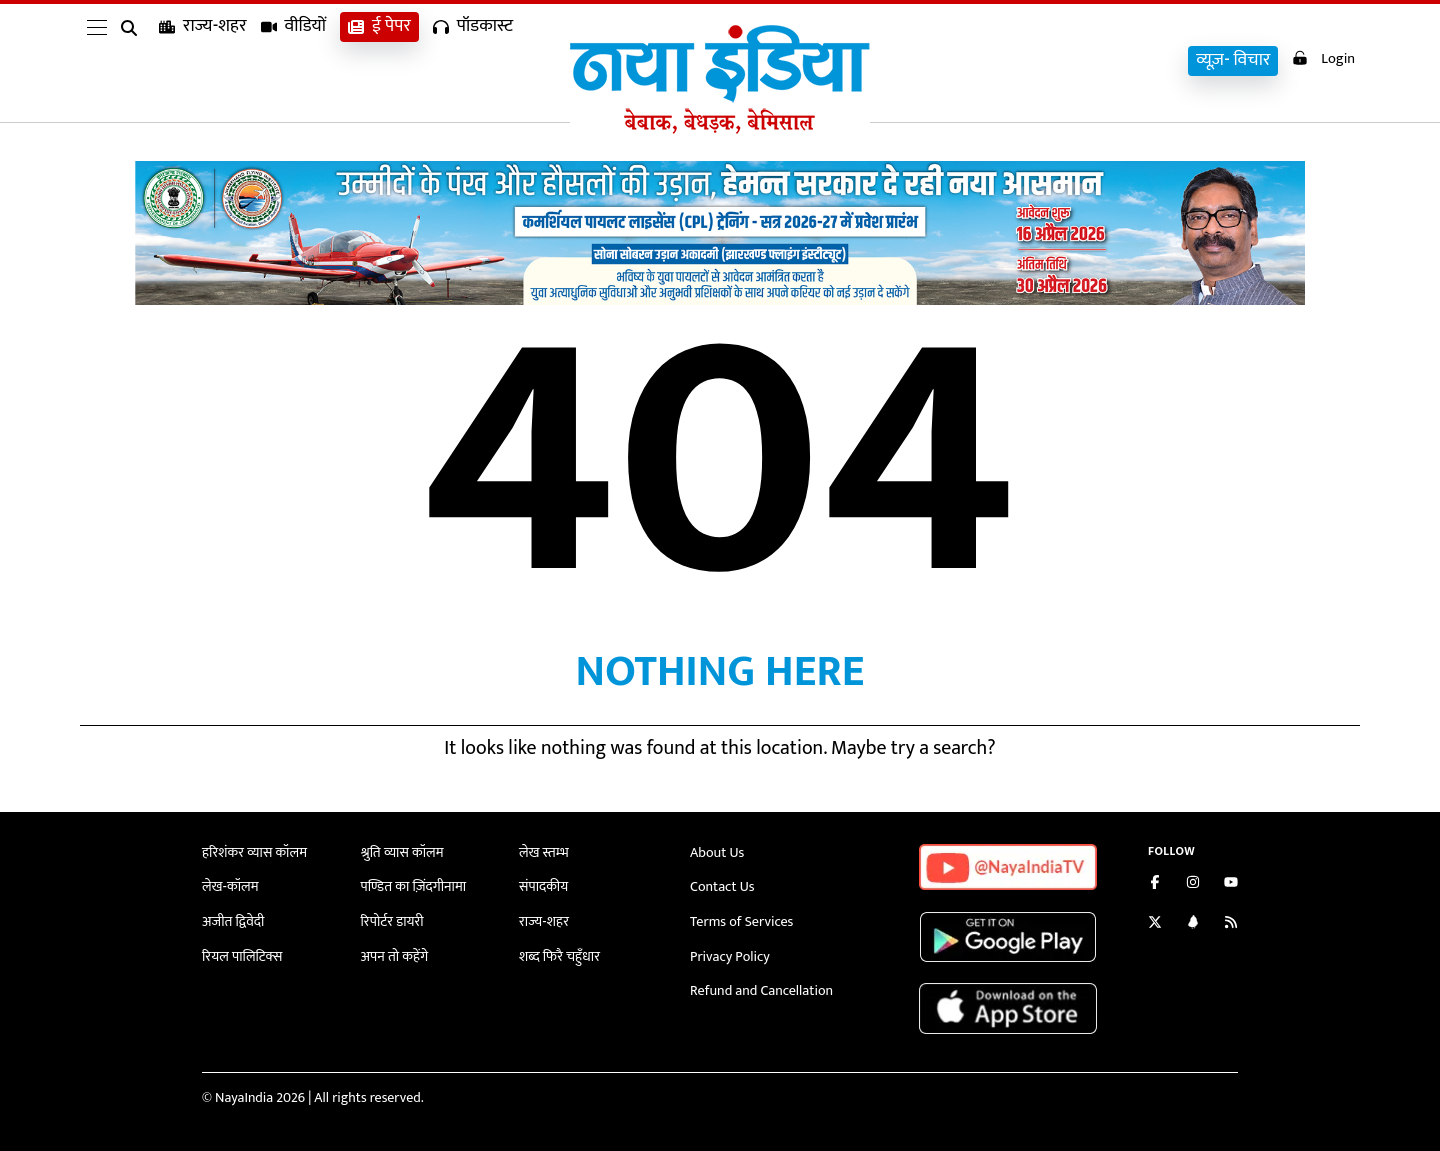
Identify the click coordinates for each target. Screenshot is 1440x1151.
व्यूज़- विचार (1230, 60)
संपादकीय (543, 885)
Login (1322, 58)
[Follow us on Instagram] (1193, 884)
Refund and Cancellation (761, 986)
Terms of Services (741, 919)
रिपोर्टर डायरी (392, 919)
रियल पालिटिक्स (242, 952)
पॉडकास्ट (473, 60)
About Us (717, 852)
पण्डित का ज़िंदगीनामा (413, 885)
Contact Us (722, 885)
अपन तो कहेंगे (394, 952)
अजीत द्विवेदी (233, 919)
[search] (133, 62)
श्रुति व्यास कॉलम (402, 852)
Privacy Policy (729, 952)
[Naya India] (720, 129)
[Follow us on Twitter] (1155, 924)
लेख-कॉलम (230, 885)
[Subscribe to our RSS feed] (1231, 924)
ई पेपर (379, 60)
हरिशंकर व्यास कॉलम (254, 852)
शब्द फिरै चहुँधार (559, 952)
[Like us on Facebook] (1155, 884)
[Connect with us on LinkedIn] (1193, 924)
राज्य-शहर (203, 60)
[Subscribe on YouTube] (1231, 884)
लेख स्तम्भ (543, 852)
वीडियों (294, 60)
